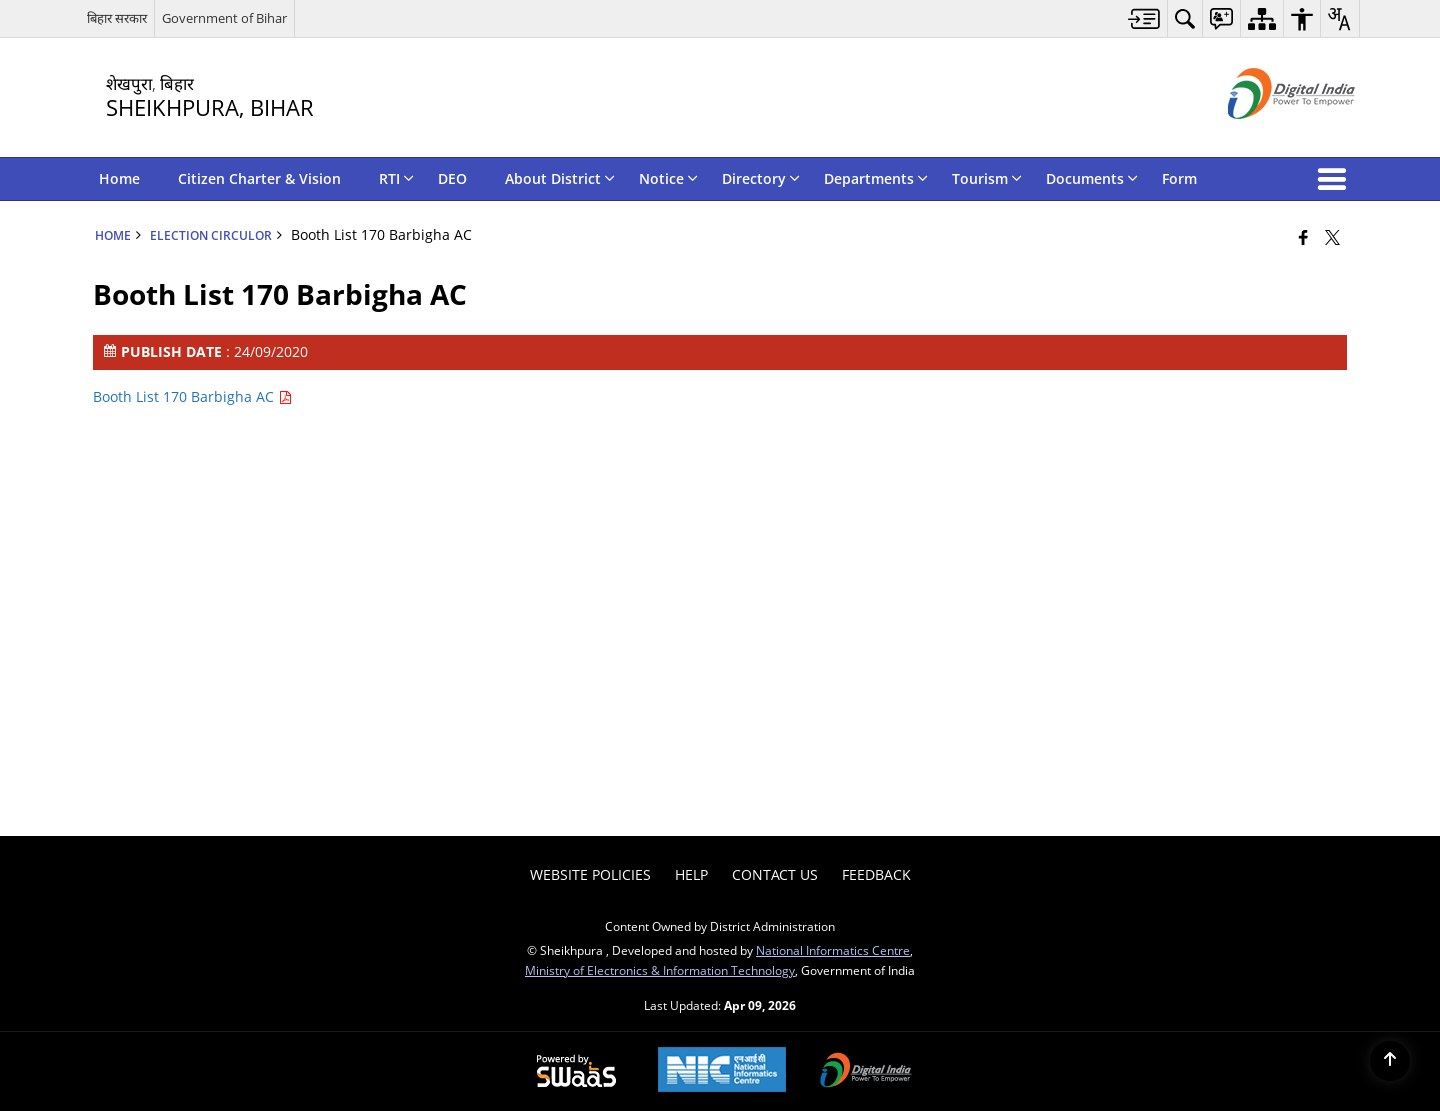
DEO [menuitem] (452, 178)
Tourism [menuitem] (987, 178)
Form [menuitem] (1179, 178)
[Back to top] (1390, 1061)
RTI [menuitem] (396, 178)
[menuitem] (1144, 18)
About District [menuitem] (560, 178)
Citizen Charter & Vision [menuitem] (259, 178)
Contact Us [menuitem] (775, 874)
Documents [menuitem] (1092, 178)
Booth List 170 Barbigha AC (192, 396)
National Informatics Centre (833, 950)
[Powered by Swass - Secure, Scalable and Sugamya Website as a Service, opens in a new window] (576, 1072)
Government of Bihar (224, 18)
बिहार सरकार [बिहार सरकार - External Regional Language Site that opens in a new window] (117, 18)
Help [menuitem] (691, 874)
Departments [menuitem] (876, 178)
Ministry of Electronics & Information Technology (660, 970)
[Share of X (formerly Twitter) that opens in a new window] (1332, 237)
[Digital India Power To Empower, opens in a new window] (866, 1072)
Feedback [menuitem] (876, 874)
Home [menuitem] (119, 178)
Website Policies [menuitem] (590, 874)
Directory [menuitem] (761, 178)
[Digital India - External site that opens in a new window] (1266, 135)
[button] (1336, 179)
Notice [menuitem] (668, 178)
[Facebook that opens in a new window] (1303, 237)
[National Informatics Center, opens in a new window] (722, 1071)
